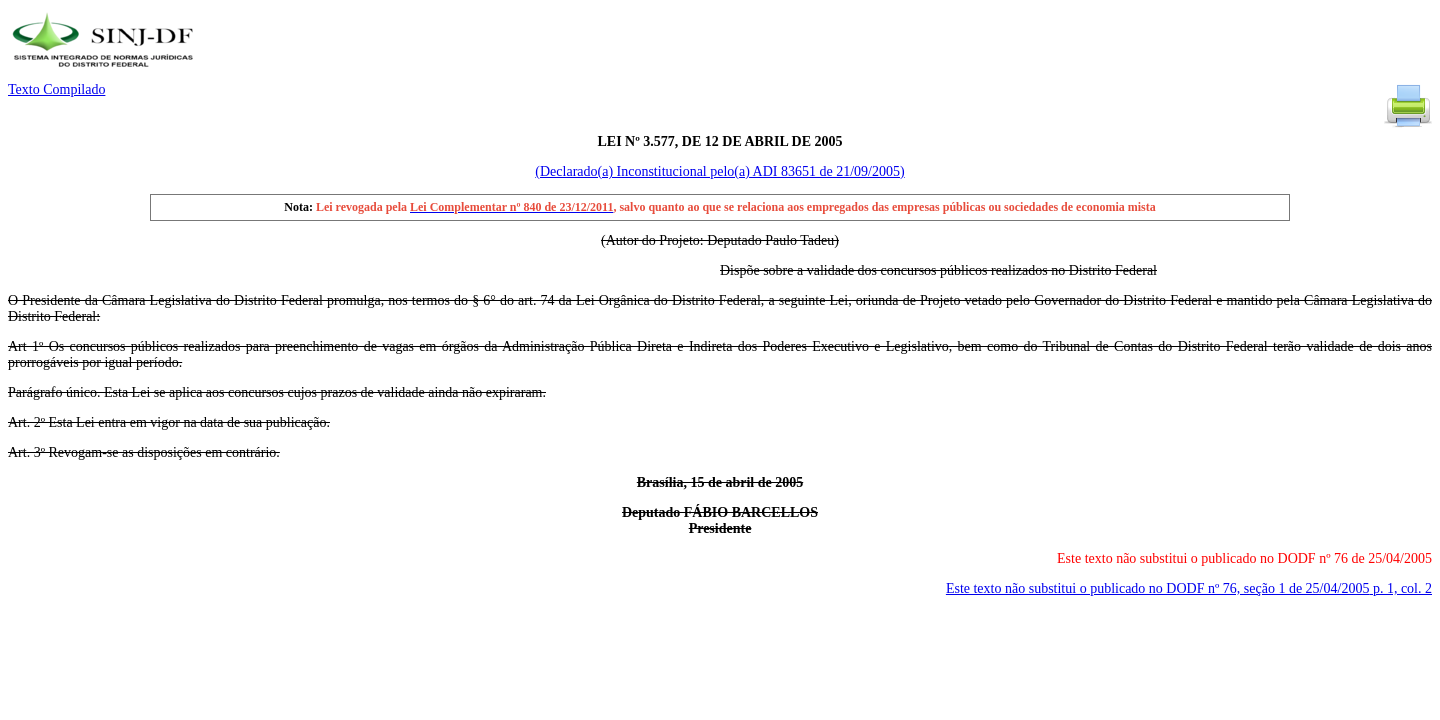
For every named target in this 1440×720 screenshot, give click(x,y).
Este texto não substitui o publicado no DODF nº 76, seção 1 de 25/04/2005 (1189, 588)
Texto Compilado (56, 89)
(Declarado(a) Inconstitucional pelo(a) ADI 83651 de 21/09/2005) (719, 171)
